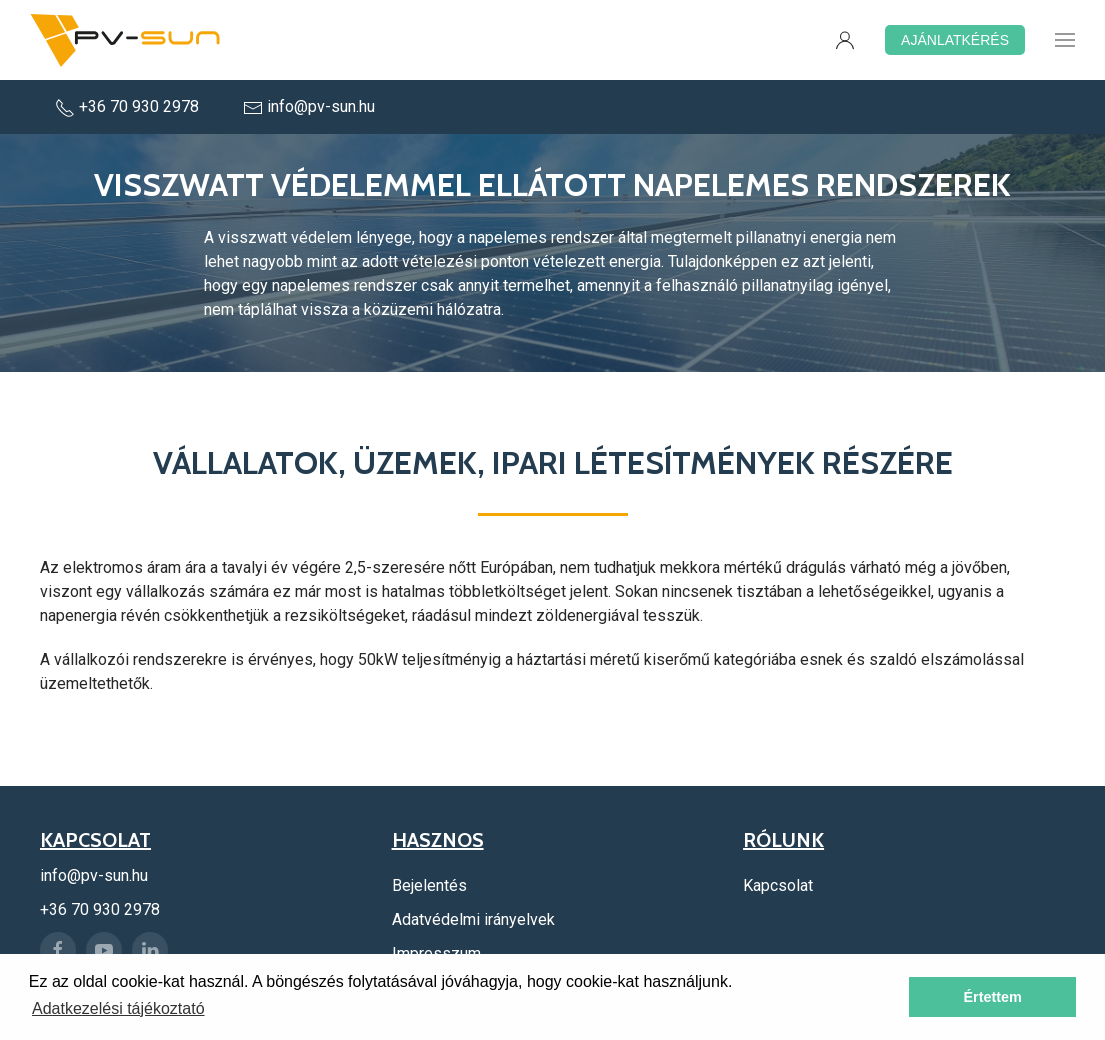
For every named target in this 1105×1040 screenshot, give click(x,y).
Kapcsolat (778, 885)
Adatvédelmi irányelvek (473, 919)
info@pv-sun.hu (309, 106)
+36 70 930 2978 (129, 106)
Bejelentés (429, 885)
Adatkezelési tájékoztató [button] (118, 1008)
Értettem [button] (992, 997)
